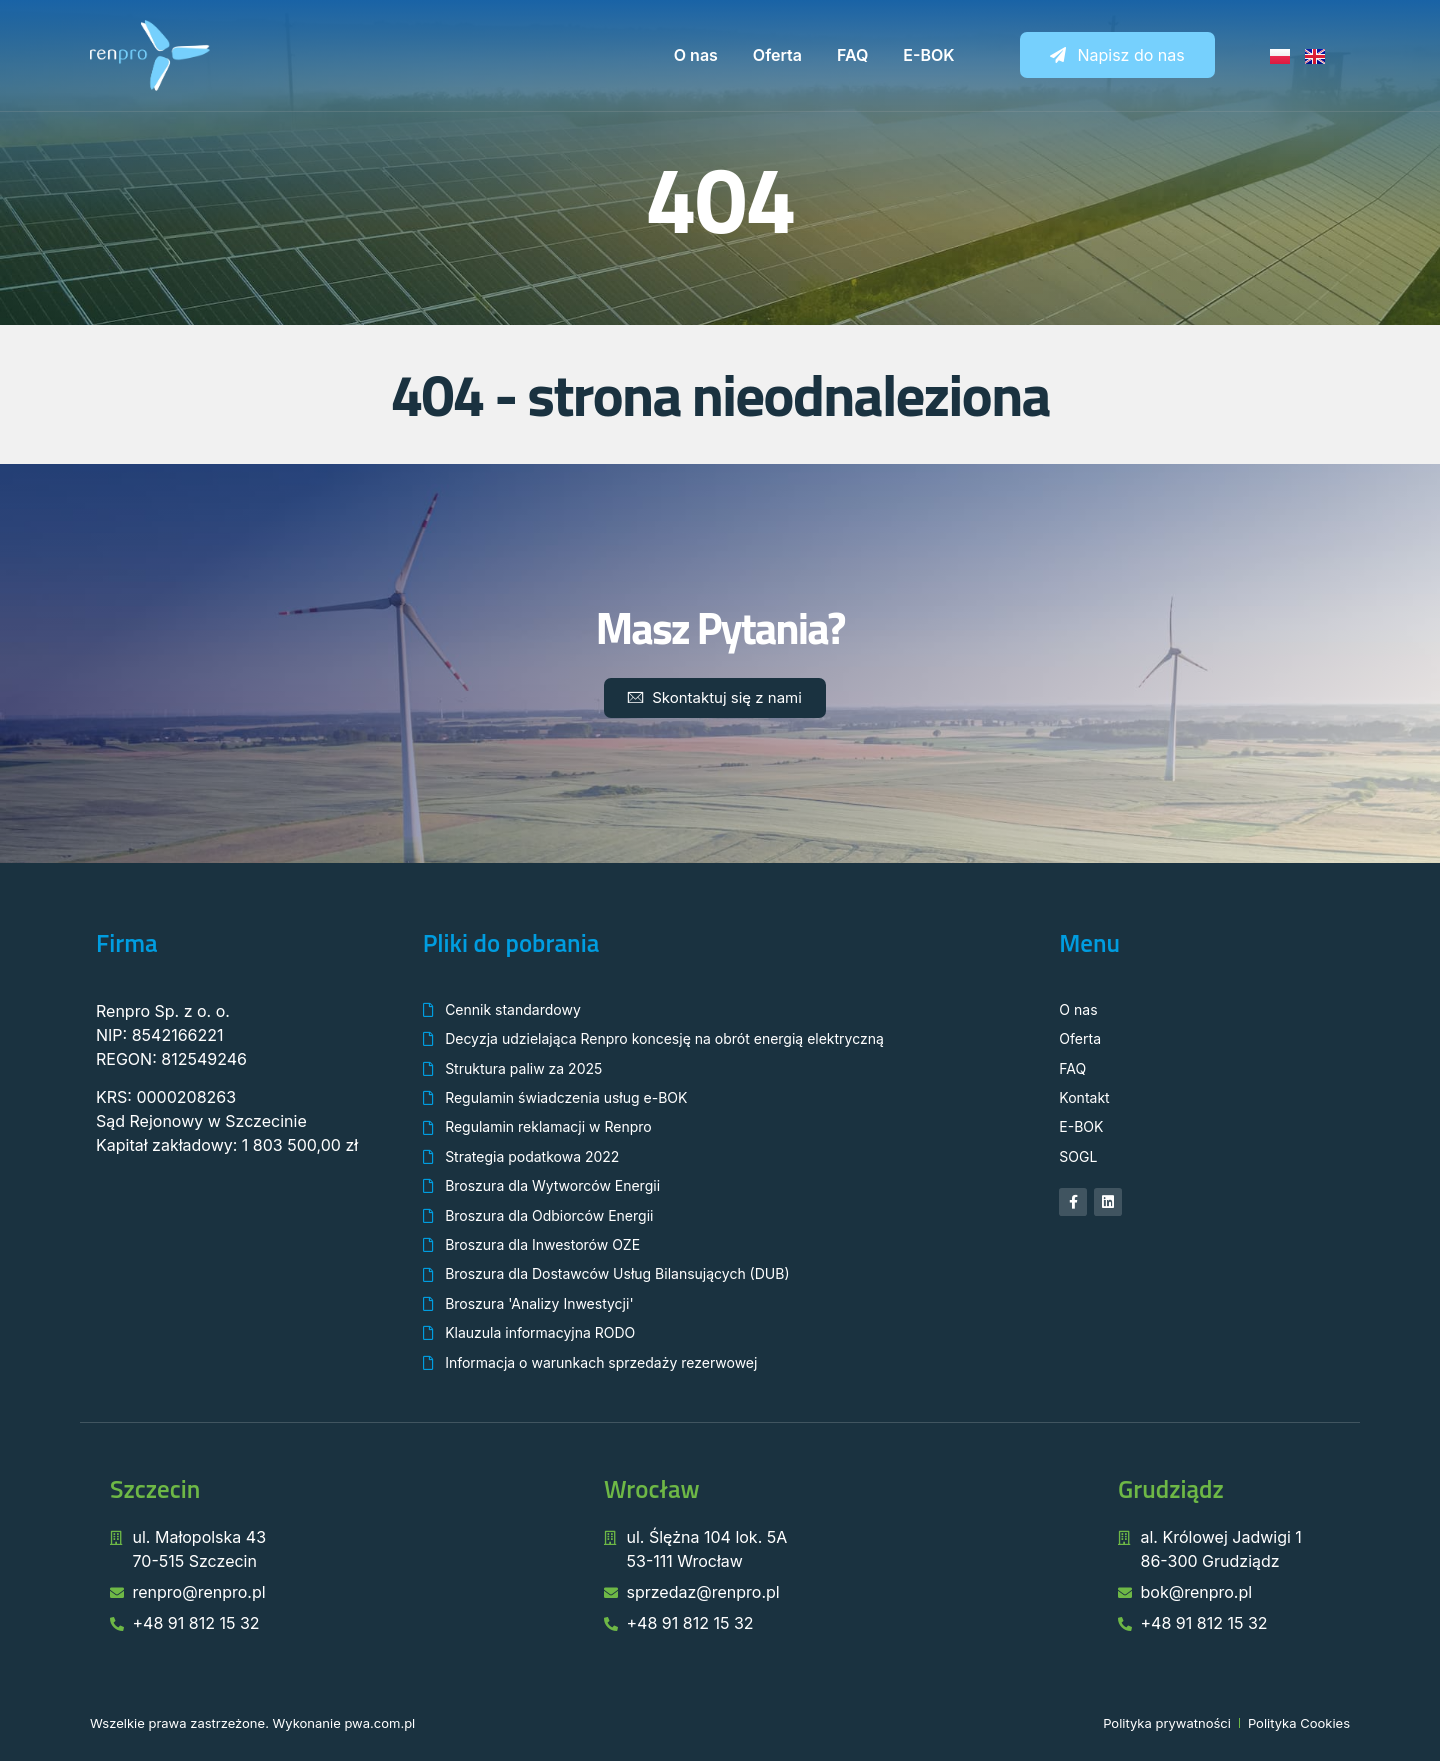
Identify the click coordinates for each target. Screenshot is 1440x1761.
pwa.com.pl (379, 1723)
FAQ (852, 55)
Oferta (777, 55)
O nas (696, 55)
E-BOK (928, 55)
